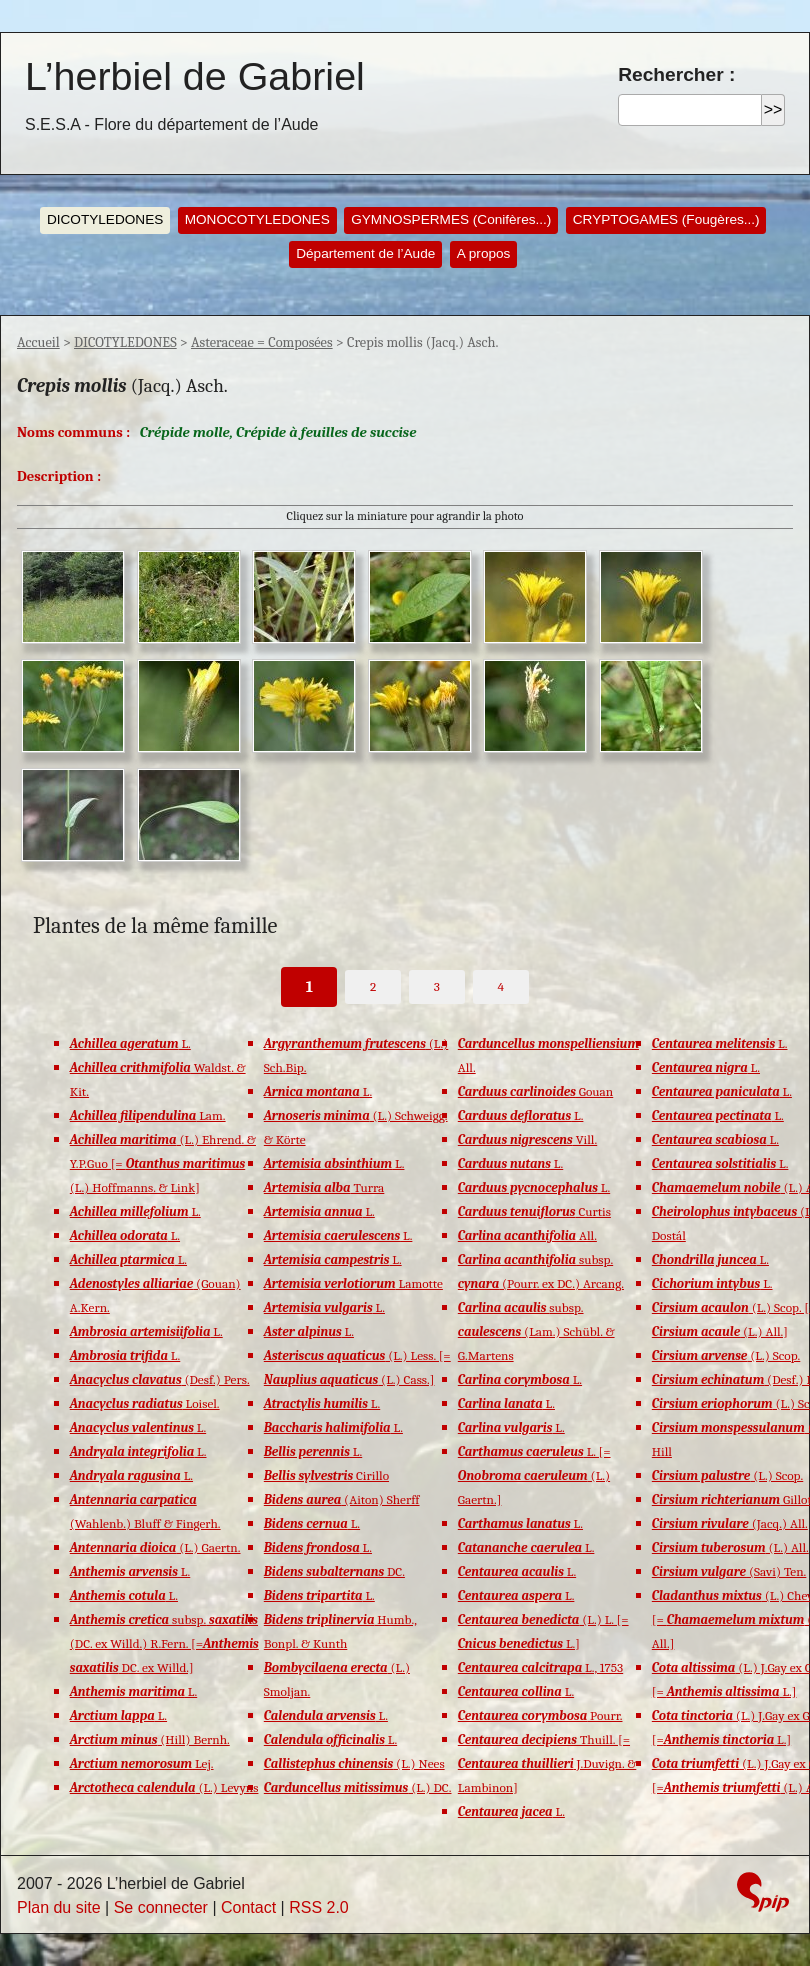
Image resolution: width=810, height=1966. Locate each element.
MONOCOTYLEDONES (257, 219)
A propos (484, 253)
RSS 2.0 (319, 1907)
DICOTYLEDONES (105, 219)
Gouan (535, 1091)
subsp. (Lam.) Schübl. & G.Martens (536, 1331)
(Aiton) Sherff (342, 1499)
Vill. (527, 1139)
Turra (324, 1187)
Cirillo (326, 1475)
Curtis (534, 1211)
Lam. (148, 1115)
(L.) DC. (358, 1787)
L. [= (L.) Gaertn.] (534, 1475)
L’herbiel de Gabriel (195, 76)
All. (527, 1235)
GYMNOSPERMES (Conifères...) (451, 219)
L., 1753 (540, 1667)
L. (130, 1043)
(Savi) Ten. (729, 1571)
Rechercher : (676, 74)
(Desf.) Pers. (160, 1379)
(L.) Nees (354, 1763)
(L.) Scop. (726, 1355)
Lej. (142, 1763)
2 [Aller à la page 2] (373, 986)
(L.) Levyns (164, 1787)
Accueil (38, 342)
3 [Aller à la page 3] (437, 986)
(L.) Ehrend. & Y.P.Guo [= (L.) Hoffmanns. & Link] (163, 1163)
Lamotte (353, 1283)
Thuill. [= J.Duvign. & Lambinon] (547, 1763)
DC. (334, 1571)
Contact (248, 1907)
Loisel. (145, 1403)
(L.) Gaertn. (155, 1547)
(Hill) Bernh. (150, 1739)
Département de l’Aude (365, 253)
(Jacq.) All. (730, 1523)
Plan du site (59, 1907)
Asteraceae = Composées (262, 342)
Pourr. (540, 1715)
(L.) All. (730, 1547)
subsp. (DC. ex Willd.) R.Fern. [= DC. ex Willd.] (164, 1643)
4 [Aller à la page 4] (500, 986)
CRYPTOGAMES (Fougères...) (666, 219)
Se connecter (161, 1907)
